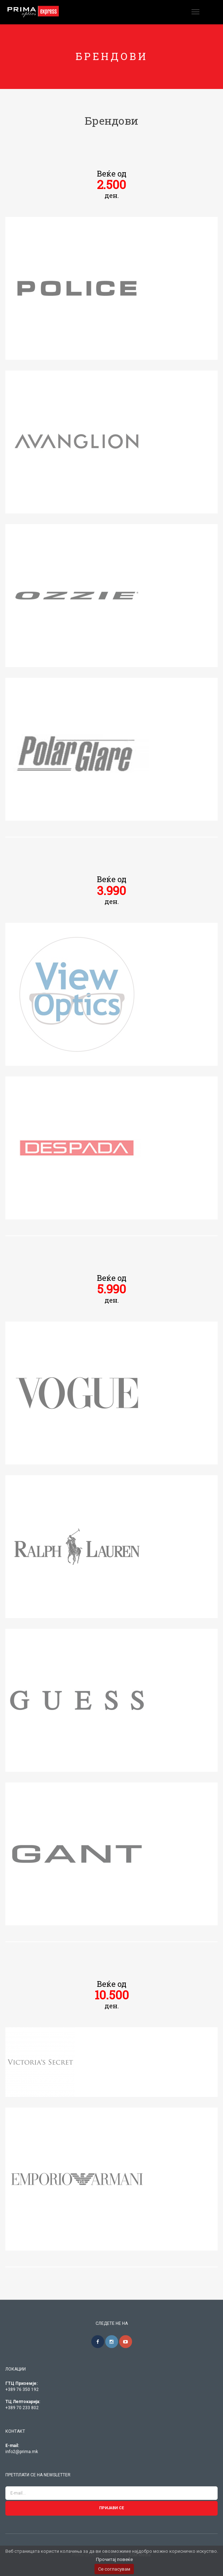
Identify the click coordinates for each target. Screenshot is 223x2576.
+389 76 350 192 (22, 2389)
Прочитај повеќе (114, 2559)
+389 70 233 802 (22, 2407)
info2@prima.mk (21, 2451)
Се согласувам (114, 2569)
